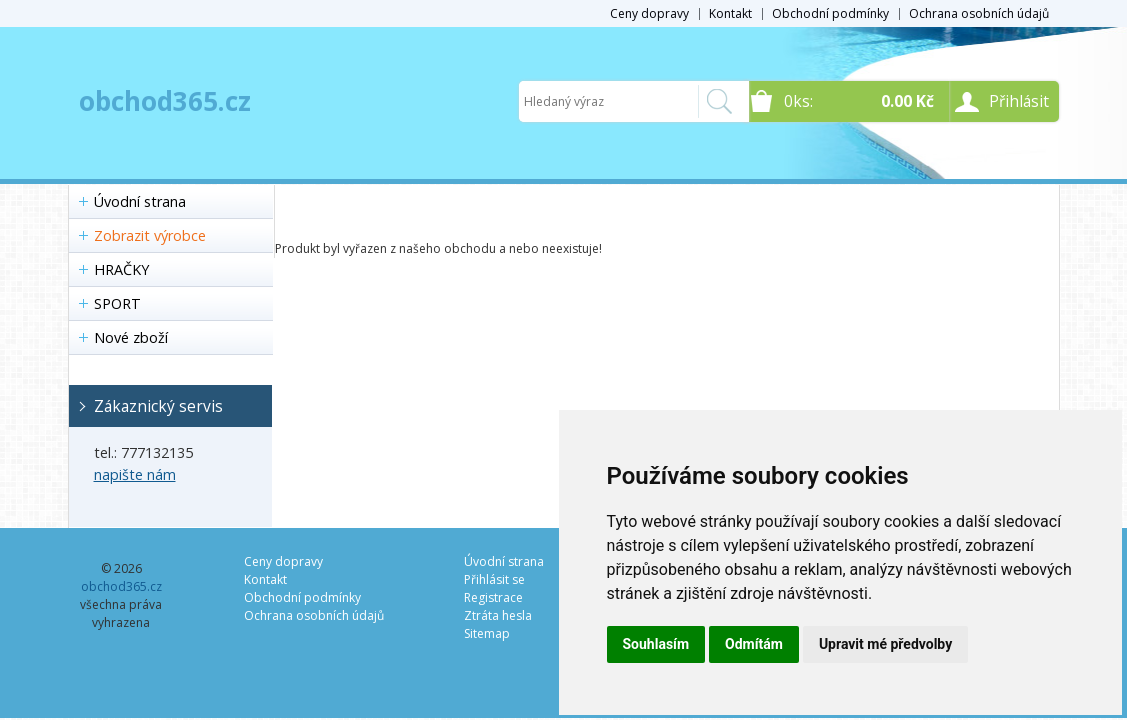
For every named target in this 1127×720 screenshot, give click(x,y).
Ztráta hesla (498, 615)
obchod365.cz (165, 101)
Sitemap (487, 633)
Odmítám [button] (754, 644)
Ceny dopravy (649, 13)
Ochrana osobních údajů (979, 13)
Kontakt (730, 13)
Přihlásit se (494, 579)
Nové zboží (131, 337)
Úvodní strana (140, 201)
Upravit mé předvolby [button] (885, 644)
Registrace (493, 597)
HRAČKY (121, 269)
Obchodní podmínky (830, 13)
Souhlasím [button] (656, 644)
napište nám (135, 474)
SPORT (117, 303)
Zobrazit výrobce (150, 235)
